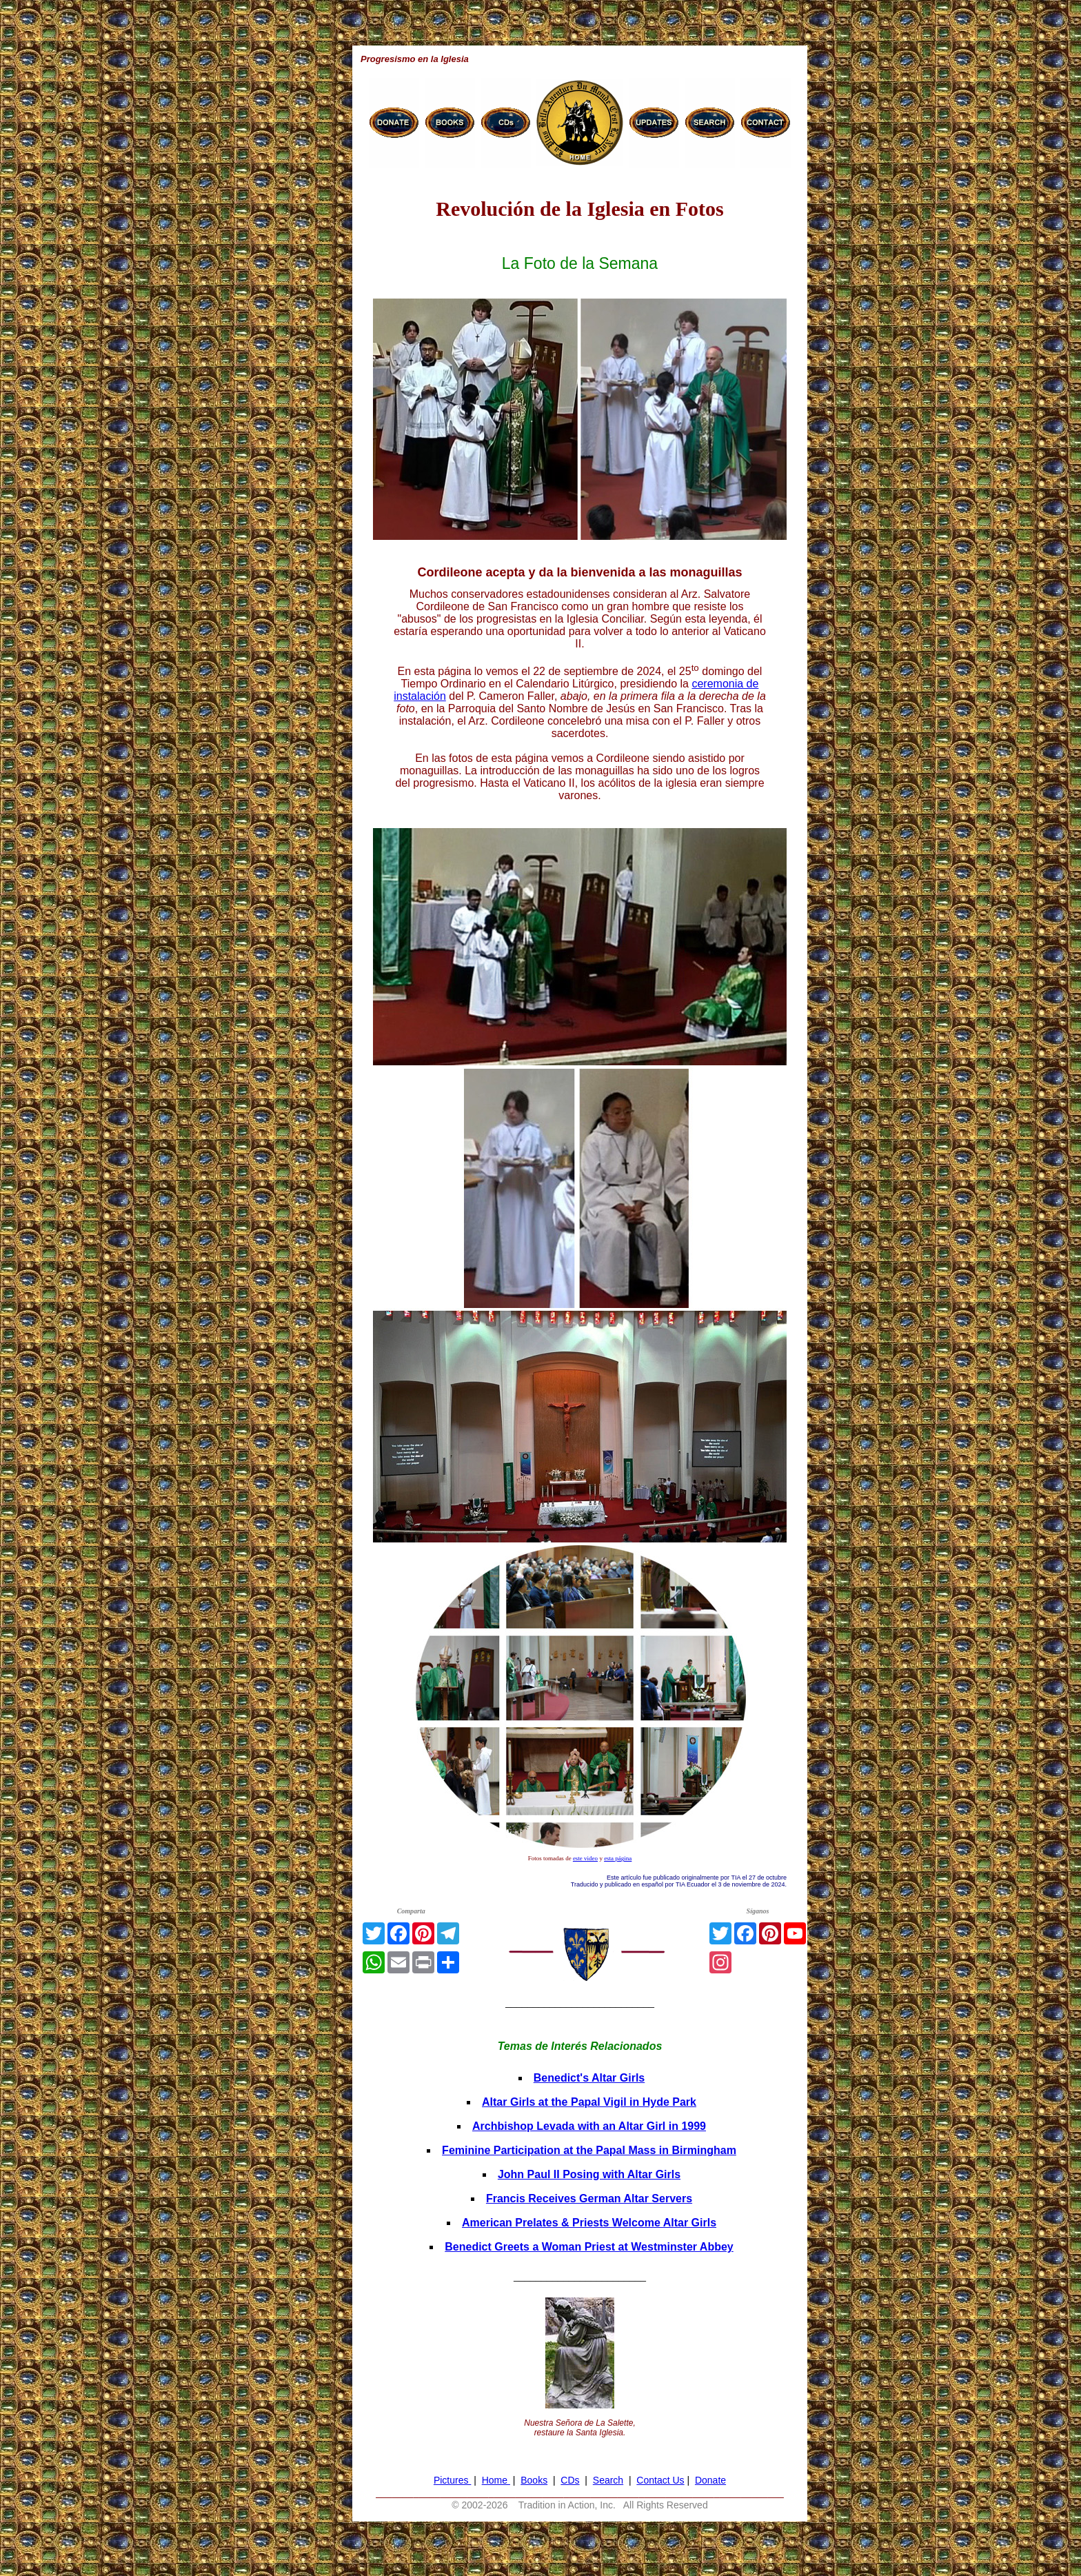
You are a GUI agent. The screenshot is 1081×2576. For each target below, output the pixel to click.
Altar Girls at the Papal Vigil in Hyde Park (589, 2102)
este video (585, 1858)
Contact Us (660, 2480)
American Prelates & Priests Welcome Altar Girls (589, 2222)
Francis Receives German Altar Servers (589, 2198)
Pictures (452, 2480)
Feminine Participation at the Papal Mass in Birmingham (589, 2150)
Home (496, 2480)
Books (534, 2480)
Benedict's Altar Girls (589, 2078)
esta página (618, 1858)
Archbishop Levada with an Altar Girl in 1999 (589, 2126)
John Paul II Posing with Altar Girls (589, 2174)
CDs (569, 2480)
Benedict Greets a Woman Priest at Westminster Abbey (589, 2247)
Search (608, 2480)
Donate (710, 2480)
